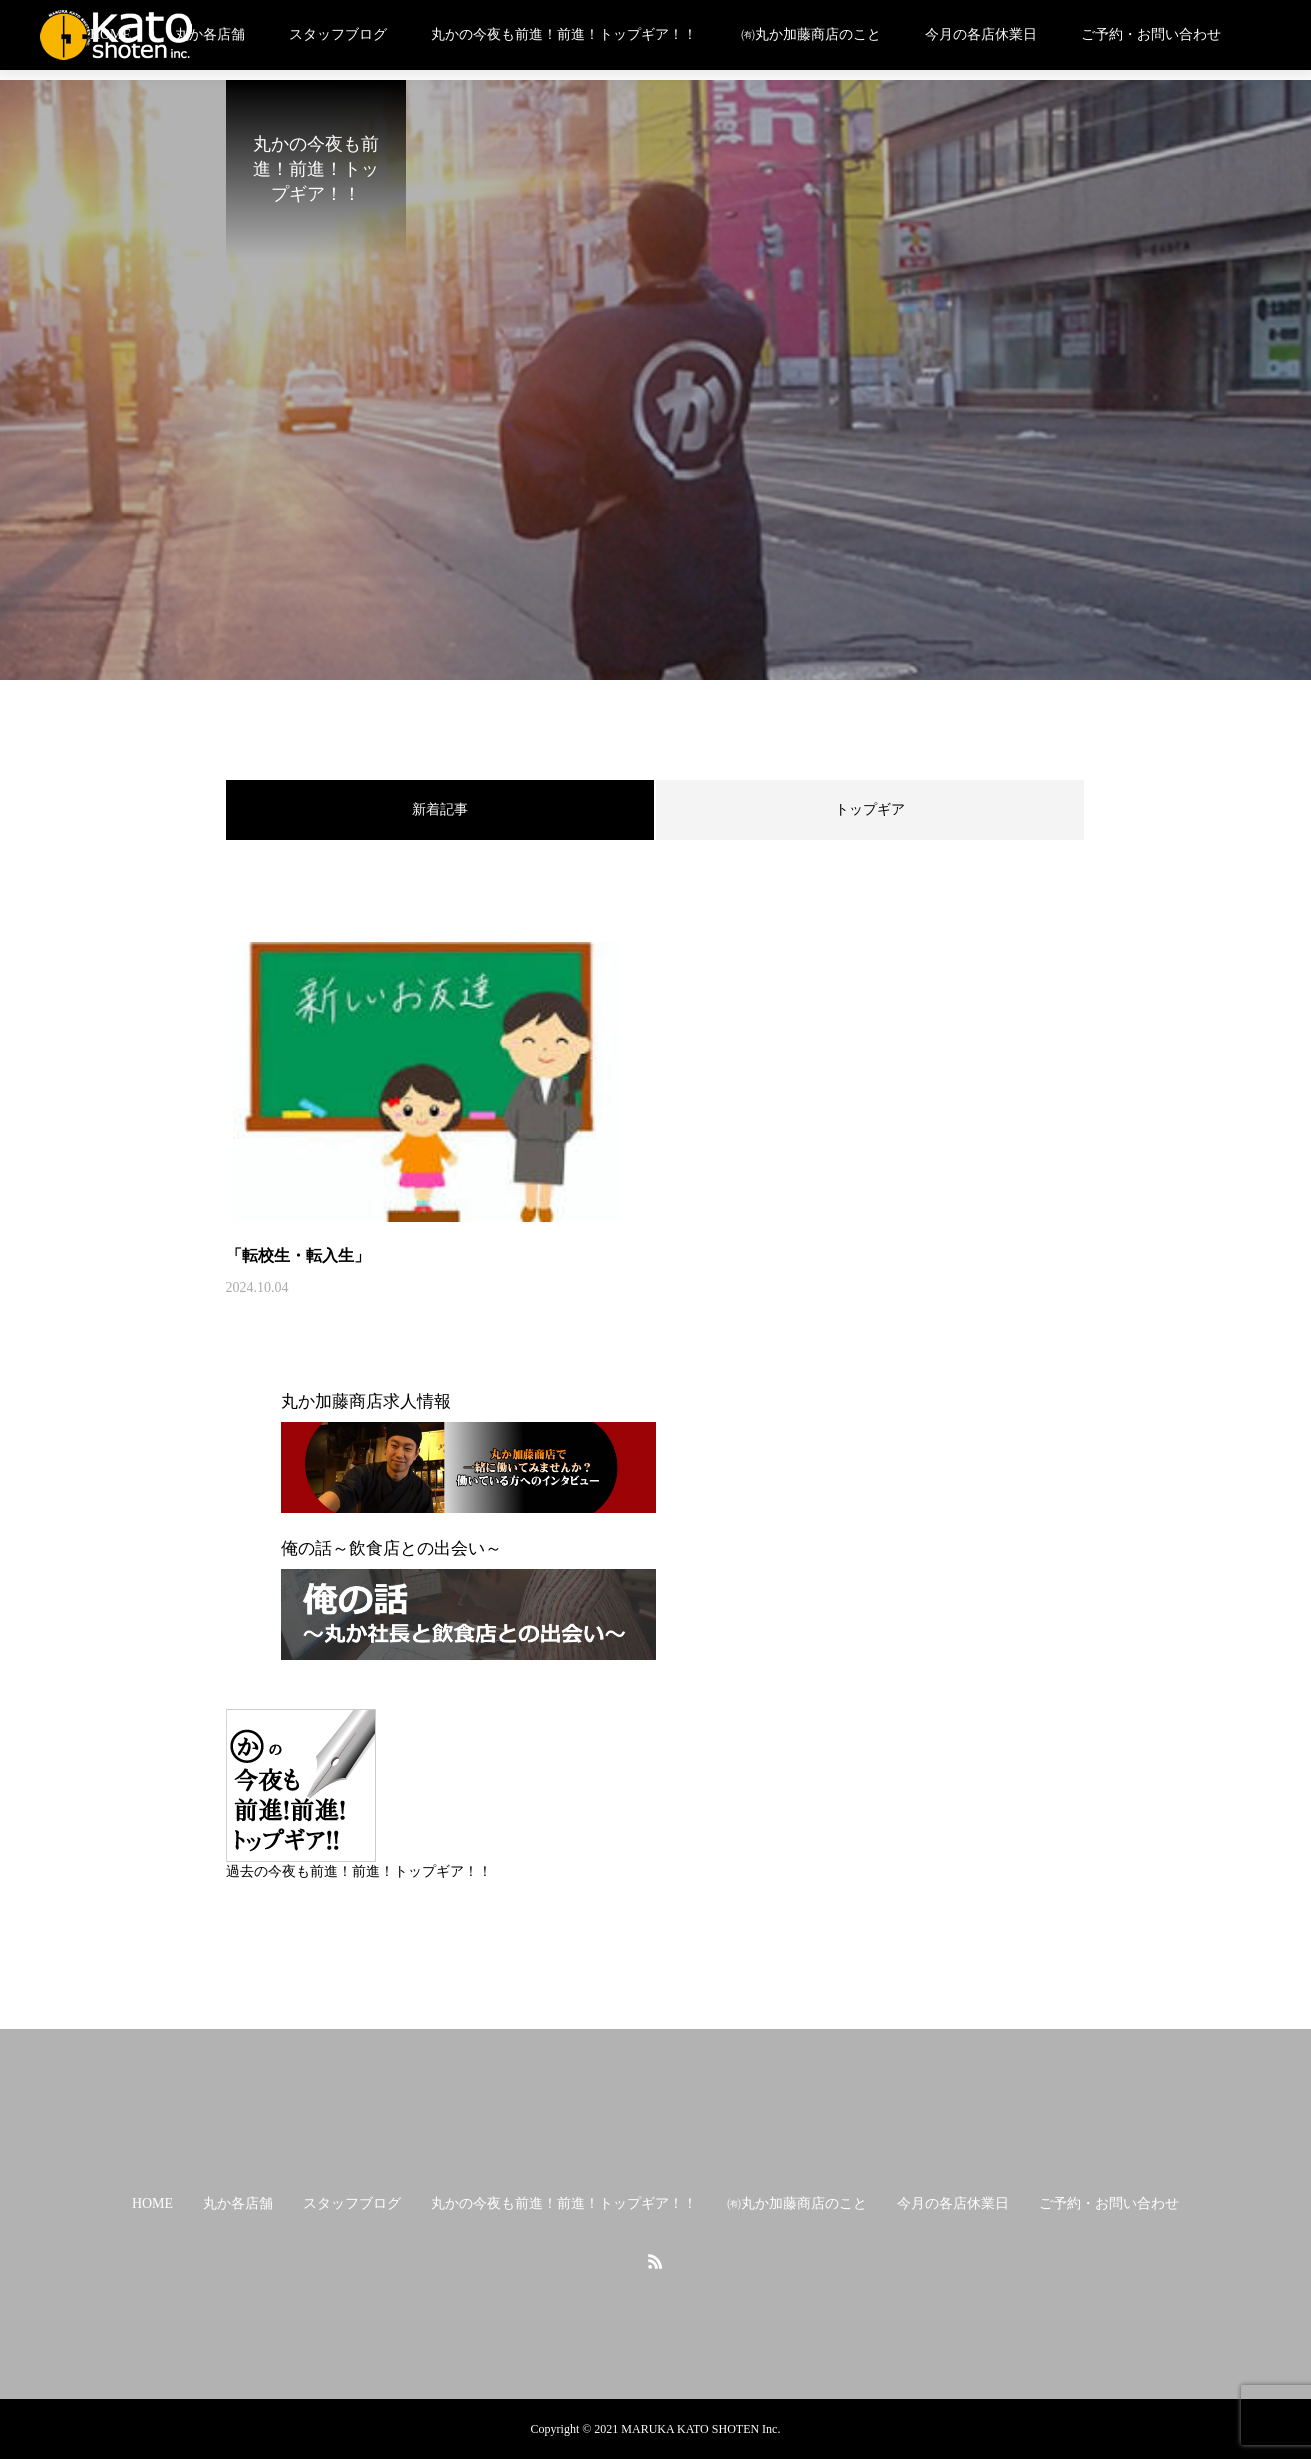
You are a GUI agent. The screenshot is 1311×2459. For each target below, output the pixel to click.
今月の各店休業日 (981, 34)
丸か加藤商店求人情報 (366, 1401)
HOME (152, 2203)
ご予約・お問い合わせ (1151, 34)
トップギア (870, 809)
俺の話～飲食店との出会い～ (391, 1548)
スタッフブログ (338, 34)
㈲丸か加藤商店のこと (811, 34)
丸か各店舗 (210, 34)
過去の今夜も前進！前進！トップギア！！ (359, 1871)
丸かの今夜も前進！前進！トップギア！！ (564, 34)
